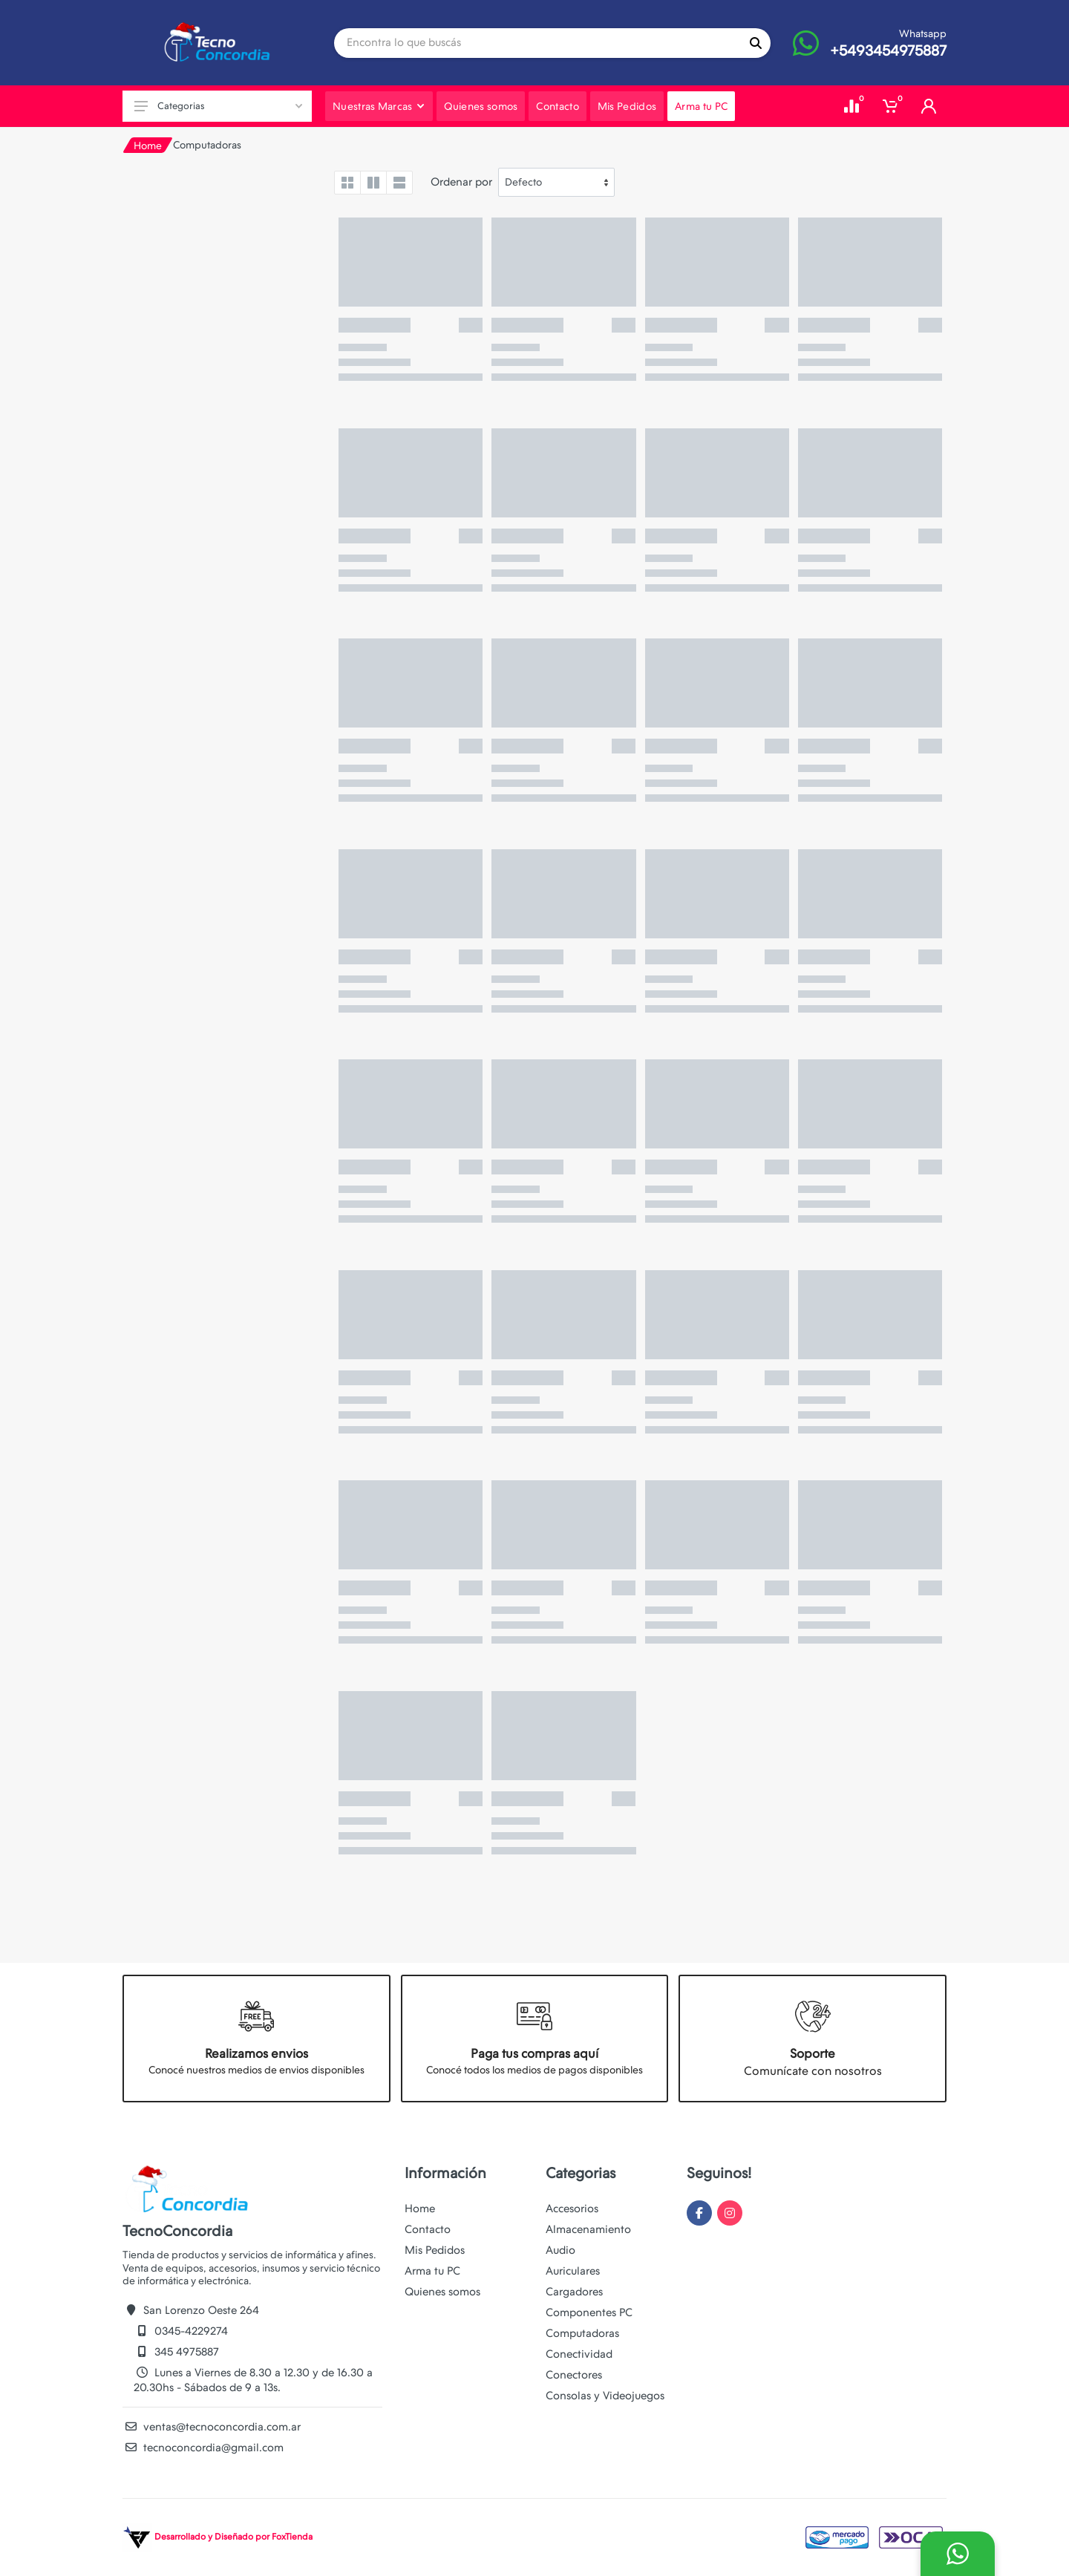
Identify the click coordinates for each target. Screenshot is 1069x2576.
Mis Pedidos (435, 2250)
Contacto (428, 2229)
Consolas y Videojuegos (605, 2396)
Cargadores (574, 2292)
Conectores (574, 2375)
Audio (560, 2250)
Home (148, 145)
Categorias (218, 105)
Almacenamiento (588, 2229)
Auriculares (573, 2271)
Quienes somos (442, 2292)
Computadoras (582, 2333)
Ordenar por (461, 182)
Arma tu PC (432, 2271)
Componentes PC (589, 2312)
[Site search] (537, 43)
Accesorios (572, 2208)
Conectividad (579, 2354)
